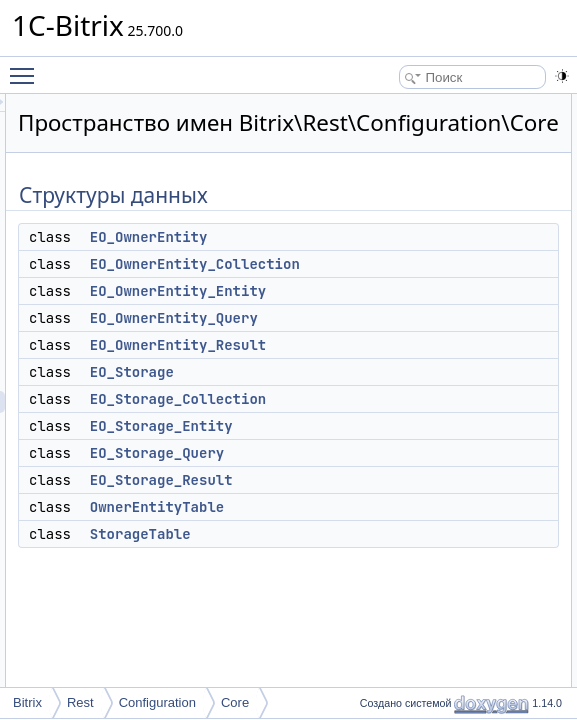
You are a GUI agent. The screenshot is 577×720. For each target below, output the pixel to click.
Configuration (157, 702)
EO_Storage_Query (407, 481)
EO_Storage (382, 400)
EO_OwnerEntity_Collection (445, 292)
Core (235, 702)
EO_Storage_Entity (411, 454)
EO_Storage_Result (411, 508)
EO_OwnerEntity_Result (428, 373)
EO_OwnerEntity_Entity (428, 319)
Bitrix (27, 702)
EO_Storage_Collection (428, 427)
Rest (80, 702)
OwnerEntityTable (407, 535)
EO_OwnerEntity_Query (424, 346)
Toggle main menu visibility (27, 67)
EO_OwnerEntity (399, 265)
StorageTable (390, 562)
